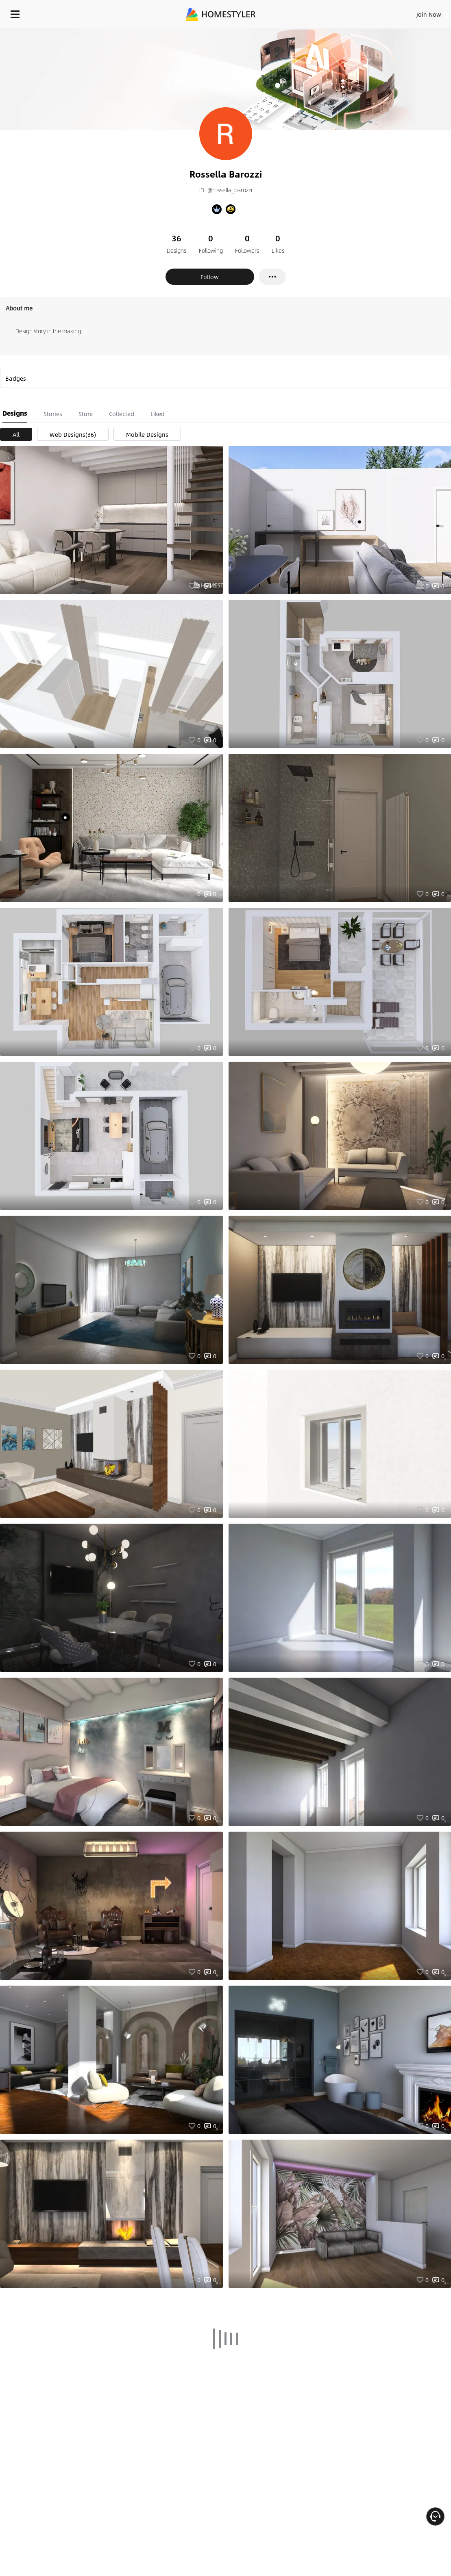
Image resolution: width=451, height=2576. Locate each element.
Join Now (428, 14)
